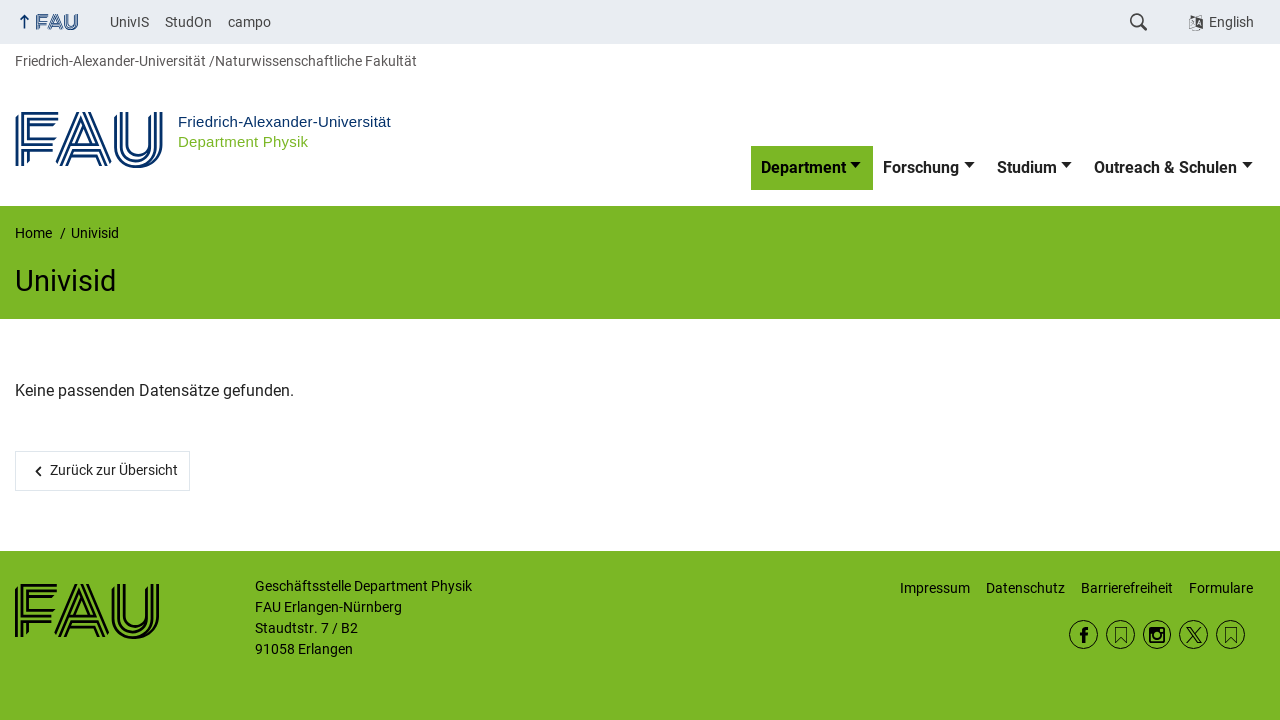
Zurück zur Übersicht (114, 470)
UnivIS (129, 22)
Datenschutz (1025, 588)
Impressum (935, 588)
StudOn (188, 22)
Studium (1027, 167)
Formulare (1221, 588)
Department (803, 167)
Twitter (1193, 634)
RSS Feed (1120, 634)
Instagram (1157, 634)
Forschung (921, 167)
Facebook (1083, 634)
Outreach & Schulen (1165, 167)
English (1231, 22)
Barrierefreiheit (1127, 588)
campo (249, 22)
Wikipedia (1230, 634)
